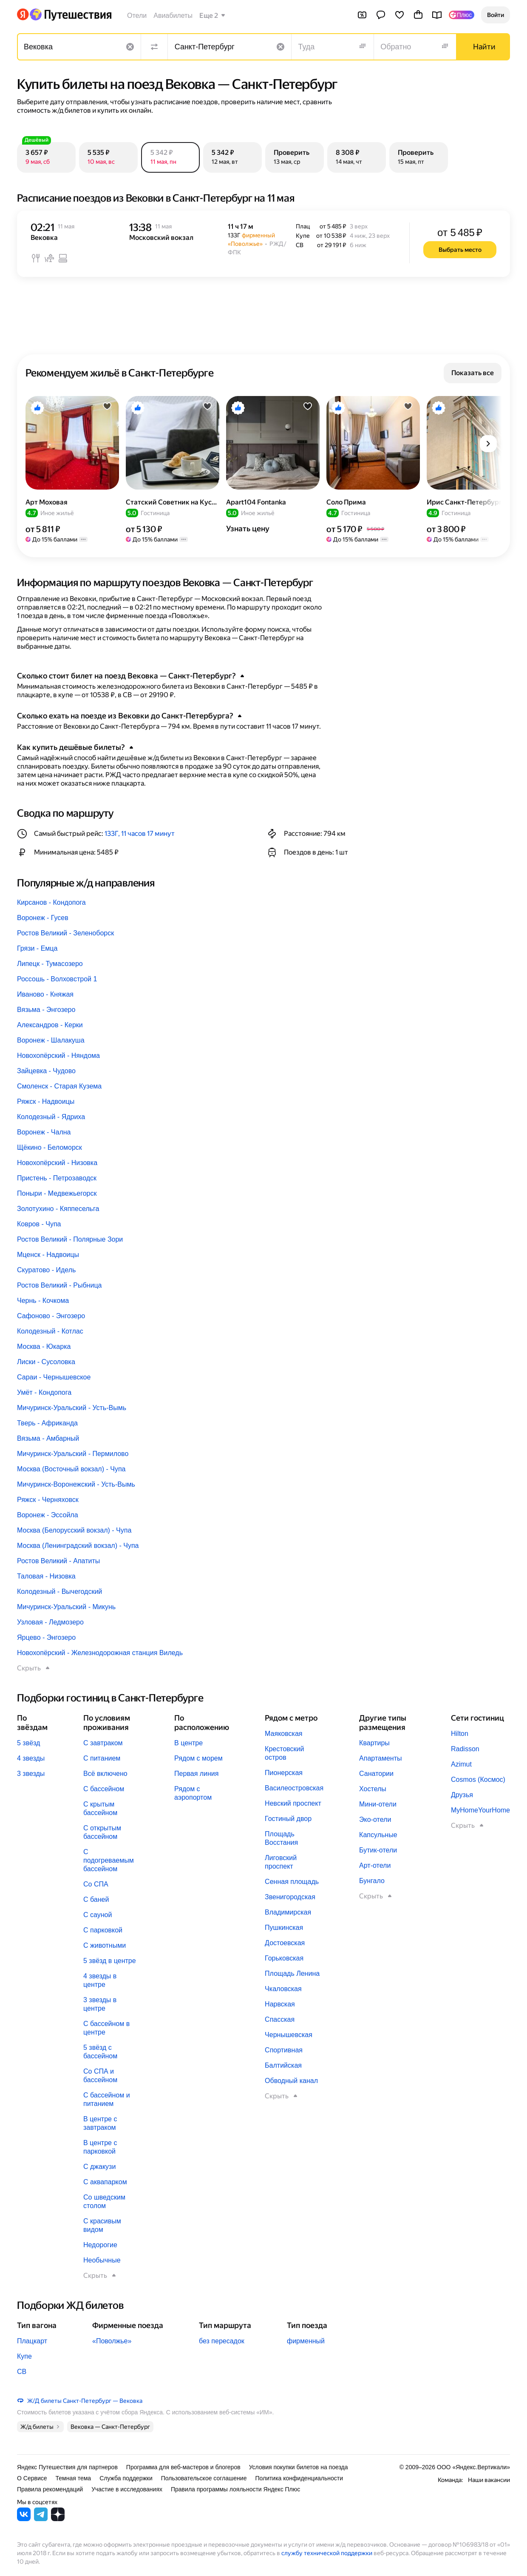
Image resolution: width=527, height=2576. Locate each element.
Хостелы (372, 1788)
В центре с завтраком (100, 2123)
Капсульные (378, 1834)
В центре (188, 1743)
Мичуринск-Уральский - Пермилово (72, 1453)
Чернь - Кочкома (43, 1300)
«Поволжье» (111, 2341)
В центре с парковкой (100, 2147)
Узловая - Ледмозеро (50, 1622)
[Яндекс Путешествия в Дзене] (58, 2518)
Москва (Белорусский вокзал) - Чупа (74, 1530)
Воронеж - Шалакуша (51, 1040)
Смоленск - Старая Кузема (59, 1086)
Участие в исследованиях (126, 2489)
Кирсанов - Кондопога (51, 902)
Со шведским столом (104, 2201)
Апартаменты (380, 1758)
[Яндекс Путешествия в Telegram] (41, 2518)
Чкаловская (283, 1988)
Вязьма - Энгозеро (46, 1009)
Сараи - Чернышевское (54, 1377)
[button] (495, 14)
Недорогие (100, 2244)
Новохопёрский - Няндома (58, 1055)
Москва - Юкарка (44, 1346)
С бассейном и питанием (106, 2099)
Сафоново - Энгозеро (51, 1315)
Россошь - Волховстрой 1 (57, 979)
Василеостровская (294, 1788)
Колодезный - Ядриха (51, 1116)
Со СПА (95, 1884)
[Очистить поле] (130, 47)
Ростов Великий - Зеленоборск (65, 933)
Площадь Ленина (292, 1973)
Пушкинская (284, 1927)
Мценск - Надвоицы (48, 1254)
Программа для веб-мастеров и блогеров (183, 2467)
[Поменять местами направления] (154, 46)
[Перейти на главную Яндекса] (23, 14)
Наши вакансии (489, 2479)
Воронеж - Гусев (42, 917)
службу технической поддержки (326, 2553)
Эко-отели (375, 1819)
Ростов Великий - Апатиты (58, 1560)
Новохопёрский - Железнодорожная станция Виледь (100, 1652)
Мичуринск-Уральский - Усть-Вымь (71, 1407)
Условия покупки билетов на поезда (298, 2467)
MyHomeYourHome (480, 1810)
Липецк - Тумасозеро (50, 963)
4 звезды (31, 1758)
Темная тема (73, 2478)
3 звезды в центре (99, 2004)
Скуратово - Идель (46, 1270)
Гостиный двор (288, 1818)
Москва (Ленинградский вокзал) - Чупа (78, 1545)
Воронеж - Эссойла (47, 1515)
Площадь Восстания (281, 1838)
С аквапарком (105, 2182)
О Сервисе (32, 2478)
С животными (104, 1945)
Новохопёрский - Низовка (57, 1162)
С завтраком (103, 1743)
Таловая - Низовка (46, 1576)
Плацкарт (32, 2341)
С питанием (101, 1758)
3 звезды (31, 1773)
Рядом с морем (198, 1758)
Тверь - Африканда (47, 1423)
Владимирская (288, 1912)
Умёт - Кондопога (44, 1392)
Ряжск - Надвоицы (45, 1101)
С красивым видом (102, 2225)
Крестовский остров (284, 1753)
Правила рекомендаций (50, 2489)
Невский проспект (293, 1803)
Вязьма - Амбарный (48, 1438)
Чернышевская (288, 2034)
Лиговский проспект (281, 1862)
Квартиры (374, 1743)
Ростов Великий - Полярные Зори (70, 1239)
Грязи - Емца (37, 948)
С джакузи (99, 2166)
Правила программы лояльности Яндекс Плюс (235, 2489)
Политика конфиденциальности (299, 2478)
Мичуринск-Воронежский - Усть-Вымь (76, 1484)
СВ (21, 2371)
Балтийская (283, 2065)
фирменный (306, 2341)
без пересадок (221, 2341)
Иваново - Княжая (45, 994)
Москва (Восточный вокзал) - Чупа (71, 1469)
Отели (137, 15)
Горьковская (284, 1958)
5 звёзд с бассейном (100, 2052)
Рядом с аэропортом (193, 1793)
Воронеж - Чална (44, 1132)
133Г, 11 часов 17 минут (140, 833)
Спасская (280, 2019)
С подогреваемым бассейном (108, 1860)
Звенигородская (290, 1897)
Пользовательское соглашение (204, 2478)
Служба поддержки (126, 2478)
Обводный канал (291, 2080)
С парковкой (102, 1930)
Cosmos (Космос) (478, 1779)
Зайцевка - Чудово (46, 1070)
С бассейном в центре (106, 2028)
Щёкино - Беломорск (49, 1147)
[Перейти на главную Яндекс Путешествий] (70, 14)
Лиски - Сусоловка (46, 1361)
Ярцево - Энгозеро (46, 1637)
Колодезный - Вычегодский (59, 1591)
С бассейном (103, 1788)
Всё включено (105, 1773)
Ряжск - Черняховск (48, 1499)
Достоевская (285, 1942)
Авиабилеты (173, 15)
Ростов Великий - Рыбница (59, 1285)
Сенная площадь (292, 1881)
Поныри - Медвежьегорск (56, 1193)
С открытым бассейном (102, 1832)
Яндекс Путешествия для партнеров (67, 2467)
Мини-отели (378, 1804)
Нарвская (280, 2004)
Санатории (376, 1773)
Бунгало (372, 1880)
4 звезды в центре (99, 1980)
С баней (96, 1899)
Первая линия (196, 1773)
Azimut (461, 1764)
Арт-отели (375, 1865)
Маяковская (283, 1733)
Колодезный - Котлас (50, 1331)
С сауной (97, 1914)
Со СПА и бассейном (100, 2075)
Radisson (465, 1748)
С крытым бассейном (100, 1808)
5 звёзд (28, 1743)
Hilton (459, 1733)
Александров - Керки (50, 1025)
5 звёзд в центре (109, 1960)
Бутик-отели (378, 1850)
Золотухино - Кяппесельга (58, 1208)
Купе (24, 2356)
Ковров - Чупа (39, 1224)
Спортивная (284, 2050)
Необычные (102, 2260)
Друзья (462, 1794)
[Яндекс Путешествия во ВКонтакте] (24, 2518)
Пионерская (284, 1772)
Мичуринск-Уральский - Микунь (66, 1606)
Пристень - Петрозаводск (56, 1178)
